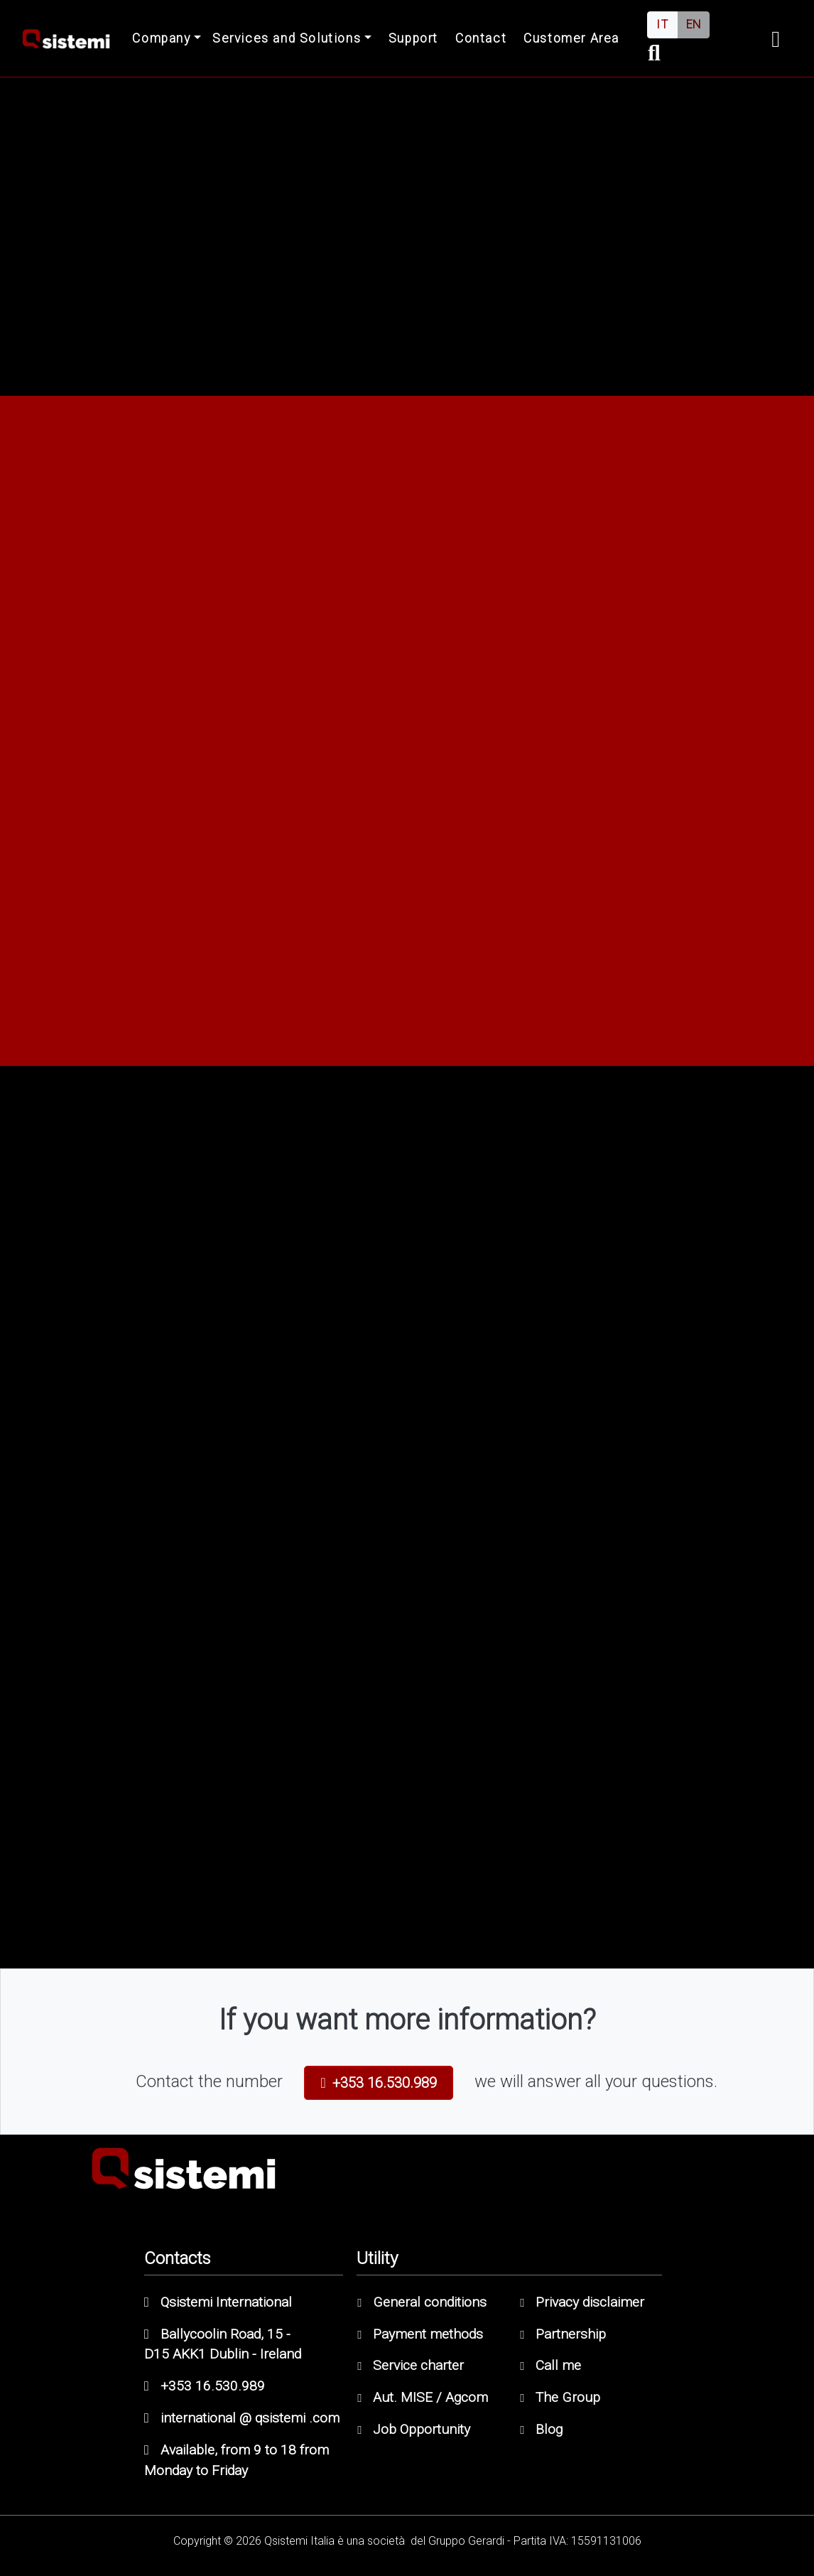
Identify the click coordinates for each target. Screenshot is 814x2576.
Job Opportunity (413, 2429)
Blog (541, 2429)
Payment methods (420, 2334)
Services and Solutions (286, 38)
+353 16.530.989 (378, 2082)
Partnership (563, 2334)
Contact (480, 38)
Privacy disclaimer (582, 2302)
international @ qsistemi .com (242, 2418)
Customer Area (571, 38)
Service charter (410, 2365)
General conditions (422, 2302)
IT (662, 24)
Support (413, 38)
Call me (550, 2365)
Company (161, 38)
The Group (560, 2397)
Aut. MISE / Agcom (422, 2397)
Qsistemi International (218, 2302)
